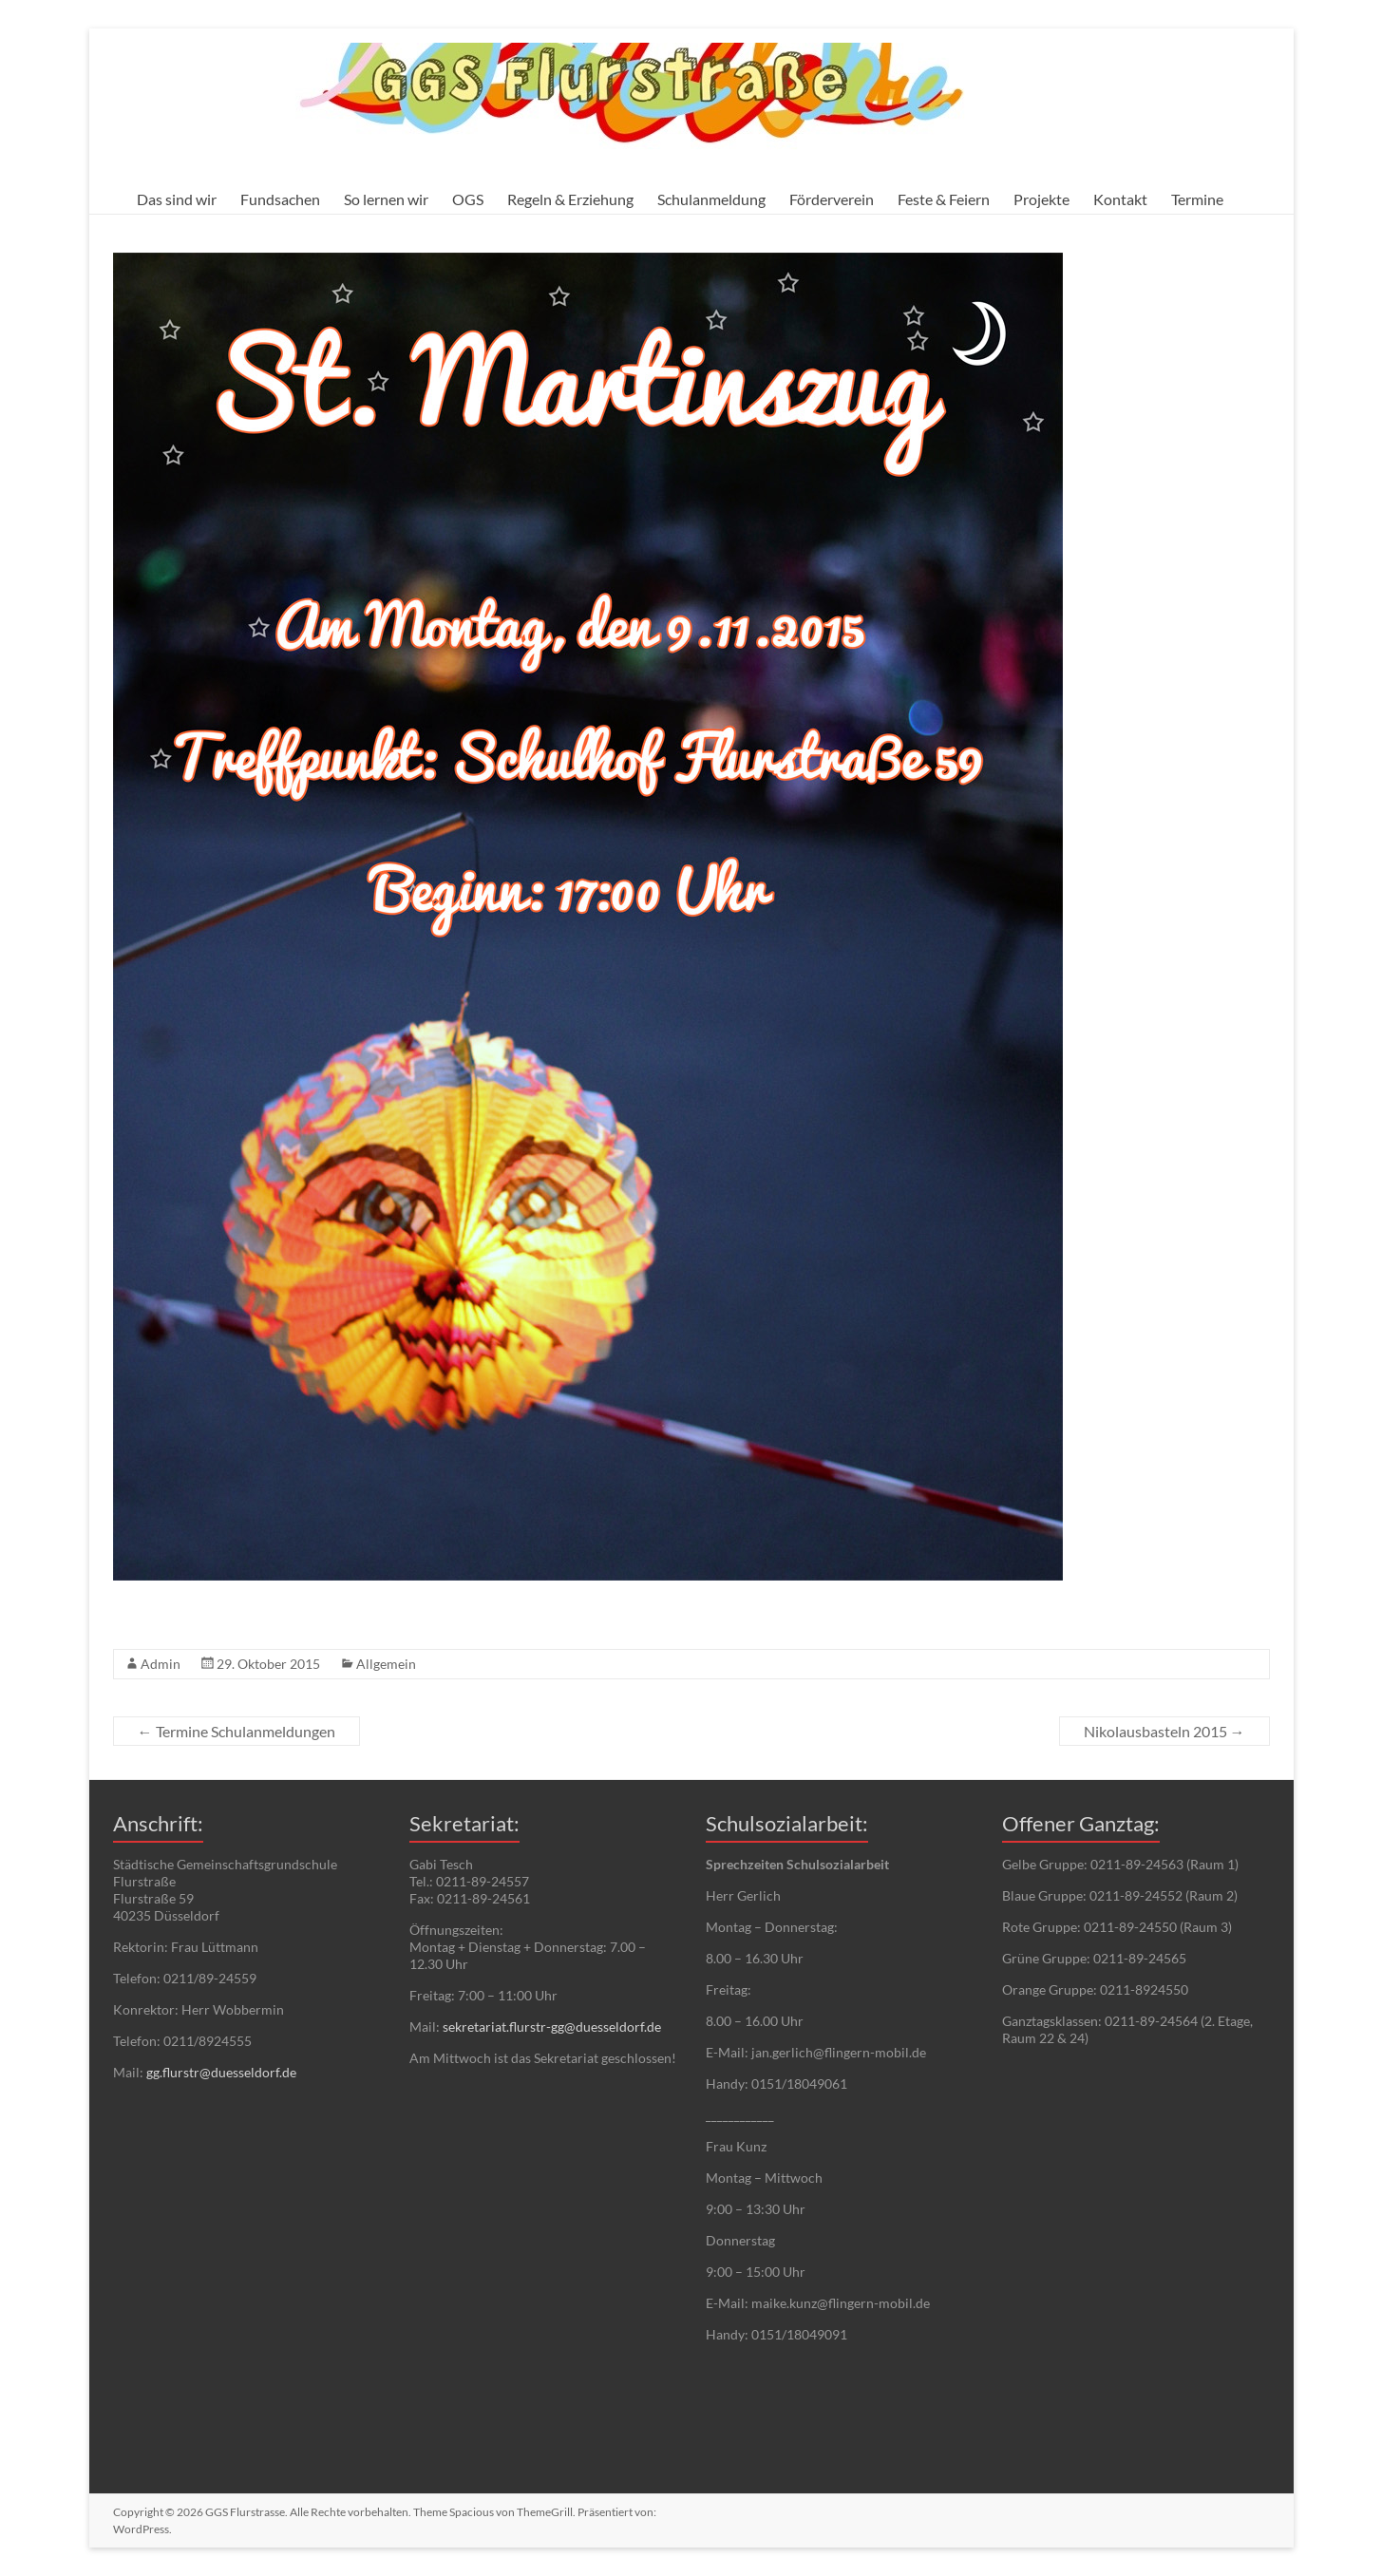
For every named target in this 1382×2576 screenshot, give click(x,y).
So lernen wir (386, 199)
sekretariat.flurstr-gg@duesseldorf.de (552, 2026)
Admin (160, 1664)
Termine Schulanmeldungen (236, 1731)
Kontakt (1120, 199)
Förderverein (831, 199)
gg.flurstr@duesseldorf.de (221, 2072)
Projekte (1041, 199)
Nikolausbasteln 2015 (1164, 1731)
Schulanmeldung (711, 199)
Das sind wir (177, 199)
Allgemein (386, 1664)
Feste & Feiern (944, 199)
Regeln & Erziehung (570, 199)
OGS (467, 199)
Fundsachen (280, 199)
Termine (1197, 199)
